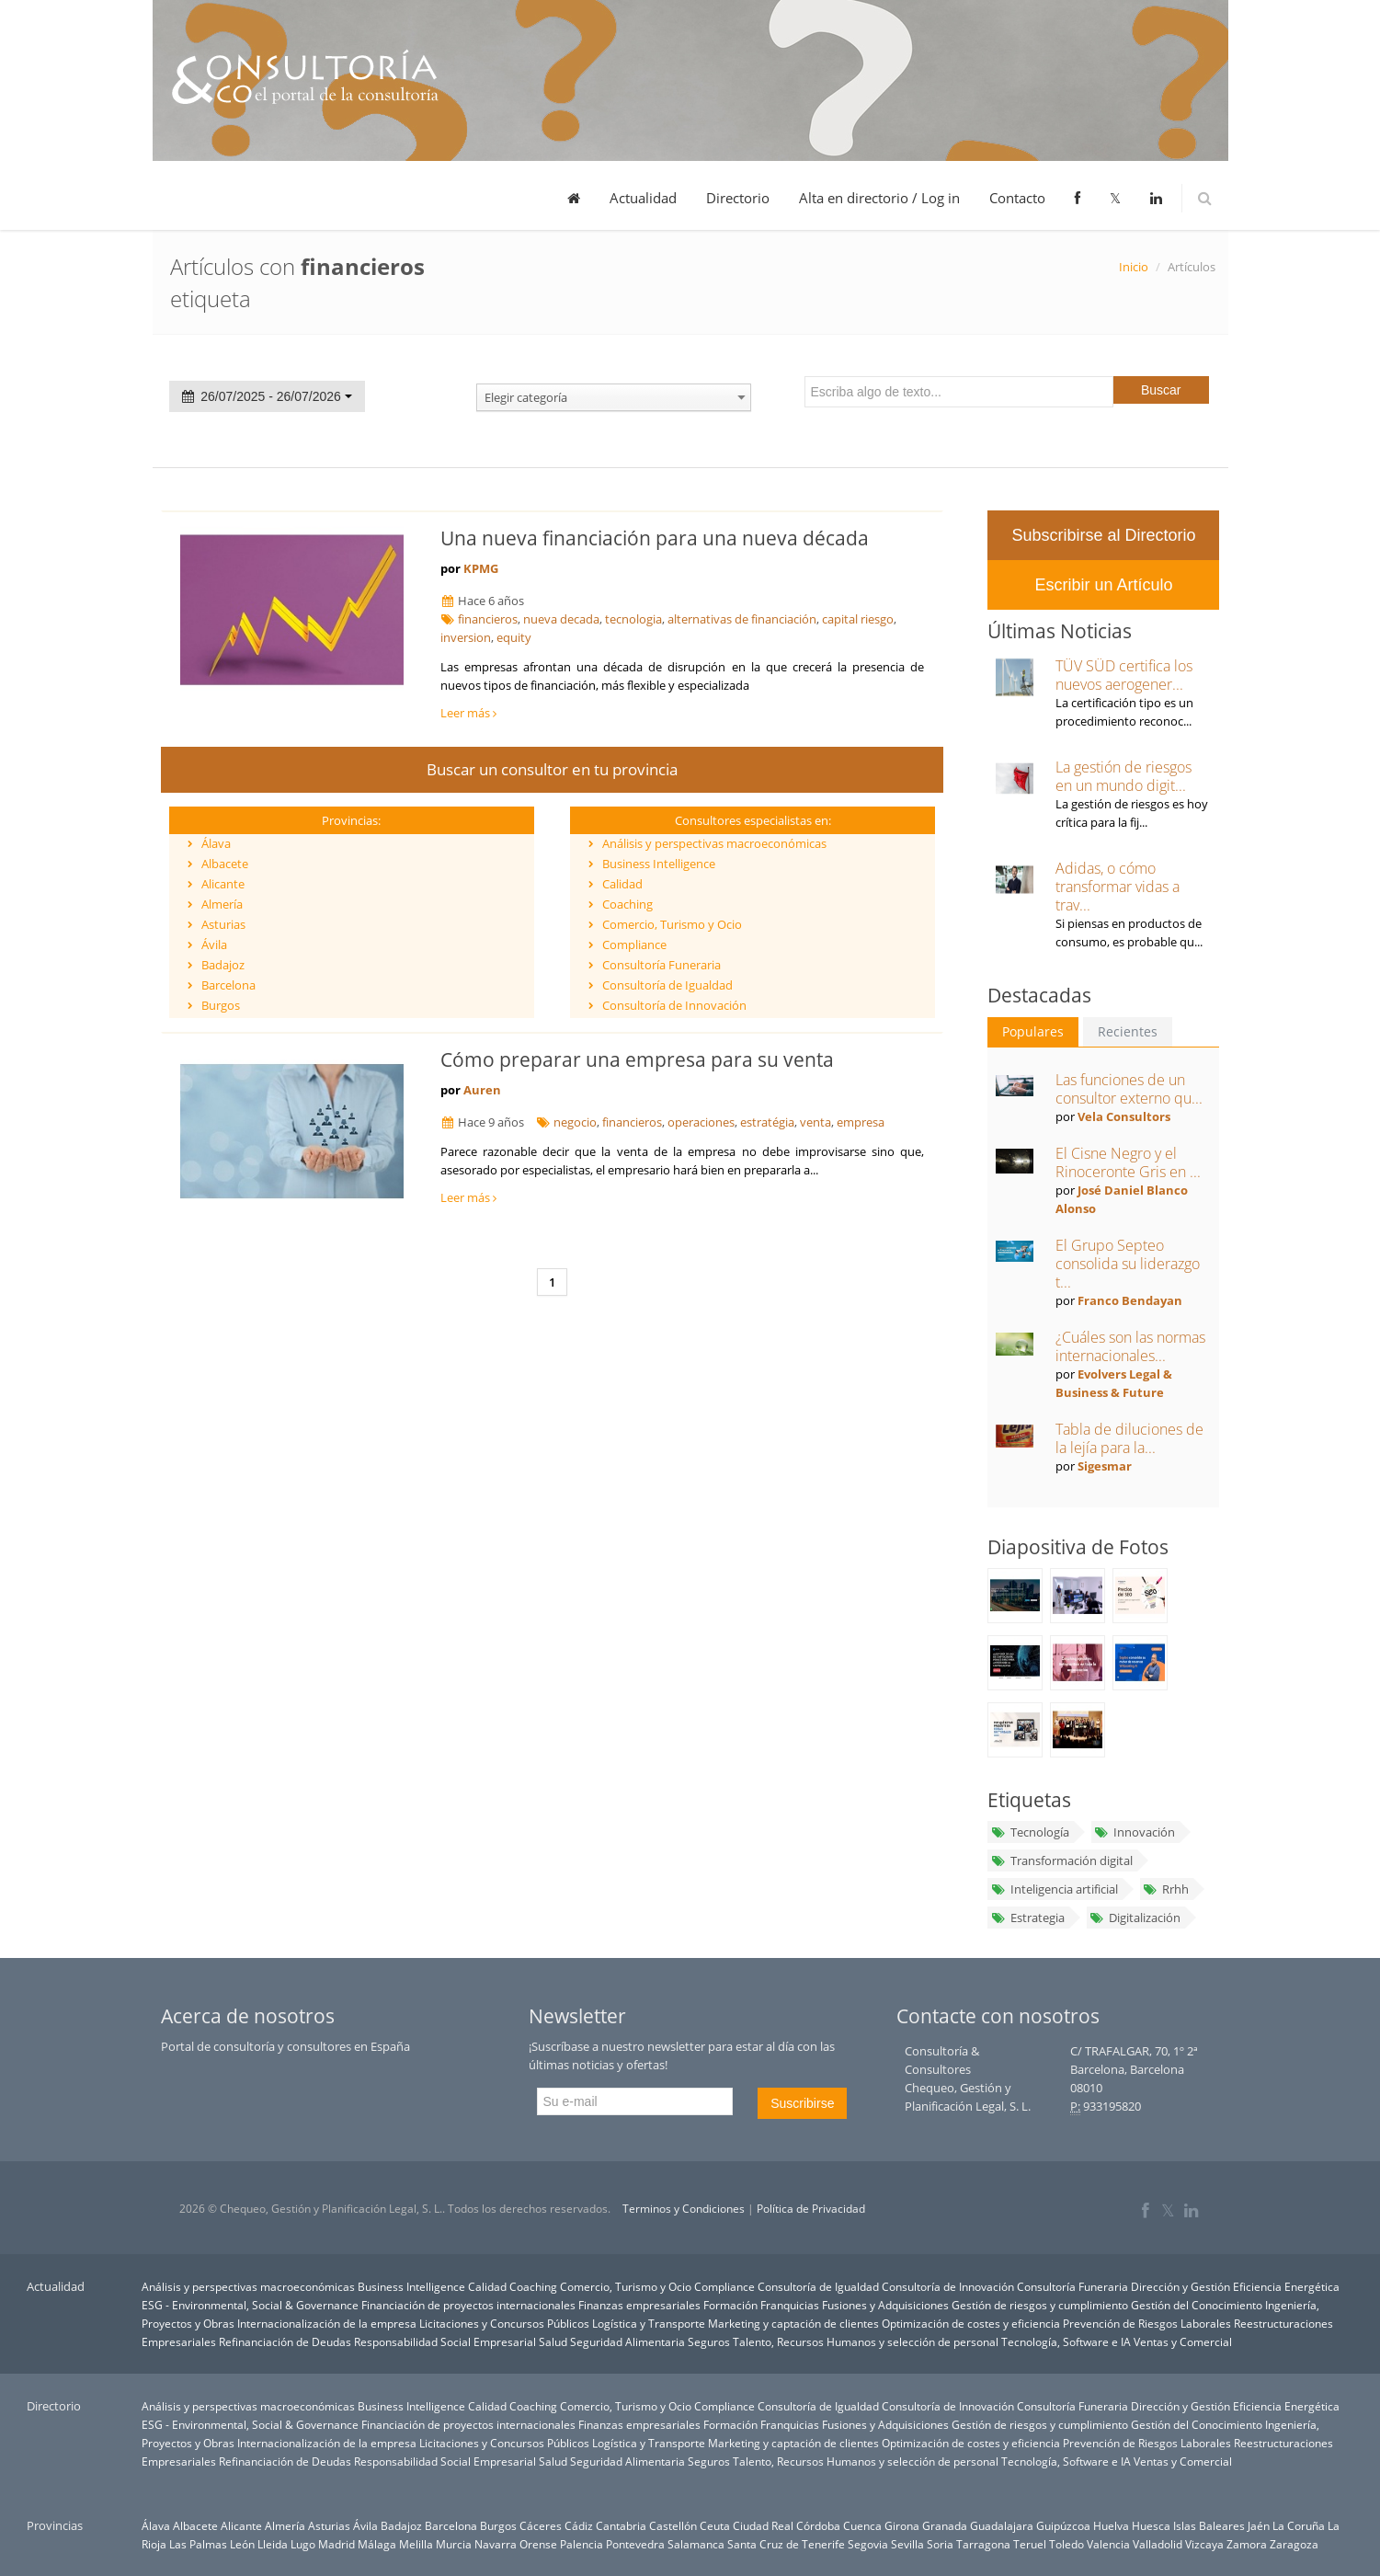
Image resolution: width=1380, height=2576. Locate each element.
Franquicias (789, 2304)
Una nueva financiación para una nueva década (654, 538)
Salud (553, 2341)
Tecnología (1029, 1832)
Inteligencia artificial (1053, 1889)
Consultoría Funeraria (661, 964)
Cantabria (621, 2525)
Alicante (223, 884)
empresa (860, 1122)
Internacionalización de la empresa (326, 2323)
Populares (1033, 1031)
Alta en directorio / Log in (879, 198)
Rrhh (1166, 1889)
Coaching (627, 904)
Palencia (581, 2543)
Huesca (1151, 2525)
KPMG (480, 568)
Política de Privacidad (811, 2208)
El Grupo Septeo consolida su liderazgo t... (1127, 1263)
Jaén (1259, 2525)
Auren (482, 1090)
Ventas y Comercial (1183, 2341)
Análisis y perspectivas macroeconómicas (714, 843)
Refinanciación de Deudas (285, 2341)
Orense (538, 2543)
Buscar (1161, 390)
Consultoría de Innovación (674, 1005)
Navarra (495, 2543)
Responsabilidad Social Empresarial (445, 2341)
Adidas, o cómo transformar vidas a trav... (1117, 886)
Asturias (223, 924)
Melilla (416, 2543)
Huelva (1111, 2525)
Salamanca (695, 2543)
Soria (940, 2543)
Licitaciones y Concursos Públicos (504, 2323)
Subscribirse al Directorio (1103, 535)
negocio (575, 1122)
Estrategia (1027, 1917)
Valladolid (1157, 2543)
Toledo (1066, 2543)
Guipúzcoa (1063, 2525)
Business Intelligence (658, 863)
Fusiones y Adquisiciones (885, 2304)
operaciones (701, 1122)
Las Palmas (198, 2543)
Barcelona (228, 985)
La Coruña (1298, 2525)
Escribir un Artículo (1103, 585)
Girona (901, 2525)
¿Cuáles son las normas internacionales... (1130, 1346)
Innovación (1134, 1832)
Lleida (272, 2543)
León (242, 2543)
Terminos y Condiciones (683, 2208)
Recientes (1128, 1031)
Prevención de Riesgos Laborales (1147, 2323)
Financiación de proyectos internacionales (468, 2304)
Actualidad (643, 198)
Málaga (377, 2543)
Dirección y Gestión (1180, 2286)
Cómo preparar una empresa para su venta (637, 1059)
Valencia (1108, 2543)
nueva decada (561, 619)
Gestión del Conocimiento (1196, 2304)
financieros (488, 619)
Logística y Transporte (648, 2323)
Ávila (214, 944)
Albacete (224, 863)
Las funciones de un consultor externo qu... (1129, 1089)
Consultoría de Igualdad (667, 985)
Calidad (622, 884)
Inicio (1133, 266)
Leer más (468, 712)
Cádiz (579, 2525)
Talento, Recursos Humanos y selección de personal (865, 2341)
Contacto (1017, 198)
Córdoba (818, 2525)
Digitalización (1134, 1917)
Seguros (709, 2341)
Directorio (738, 198)
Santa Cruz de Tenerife (786, 2543)
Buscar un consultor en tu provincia (552, 769)
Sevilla (907, 2543)
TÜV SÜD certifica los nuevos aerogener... (1123, 675)
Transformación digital (1061, 1860)
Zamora (1246, 2543)
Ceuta (715, 2525)
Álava (216, 843)
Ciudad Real (763, 2525)
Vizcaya (1204, 2543)
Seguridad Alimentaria (627, 2341)
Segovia (868, 2543)
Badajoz (223, 964)
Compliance (634, 944)
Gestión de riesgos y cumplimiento (1040, 2304)
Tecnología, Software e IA (1066, 2341)
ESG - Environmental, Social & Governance (250, 2304)
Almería (222, 904)
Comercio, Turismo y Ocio (672, 924)
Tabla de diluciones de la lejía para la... (1129, 1438)
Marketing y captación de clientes (793, 2323)
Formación (730, 2304)
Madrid (336, 2543)
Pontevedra (635, 2543)
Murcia (454, 2543)
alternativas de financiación (741, 619)
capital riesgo (858, 619)
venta (815, 1122)
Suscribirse (802, 2103)
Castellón (673, 2525)
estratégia (767, 1122)
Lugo (303, 2543)
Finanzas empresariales (639, 2304)
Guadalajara (1001, 2525)
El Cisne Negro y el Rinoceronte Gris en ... (1128, 1162)
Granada (944, 2525)
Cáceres (540, 2525)
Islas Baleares (1209, 2525)
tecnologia (633, 619)
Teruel (1029, 2543)
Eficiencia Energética (1286, 2286)
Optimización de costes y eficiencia (971, 2323)
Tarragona (983, 2543)
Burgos (220, 1005)
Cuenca (862, 2525)
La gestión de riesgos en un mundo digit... (1123, 776)
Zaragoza (1294, 2543)
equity (513, 637)
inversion (465, 637)
